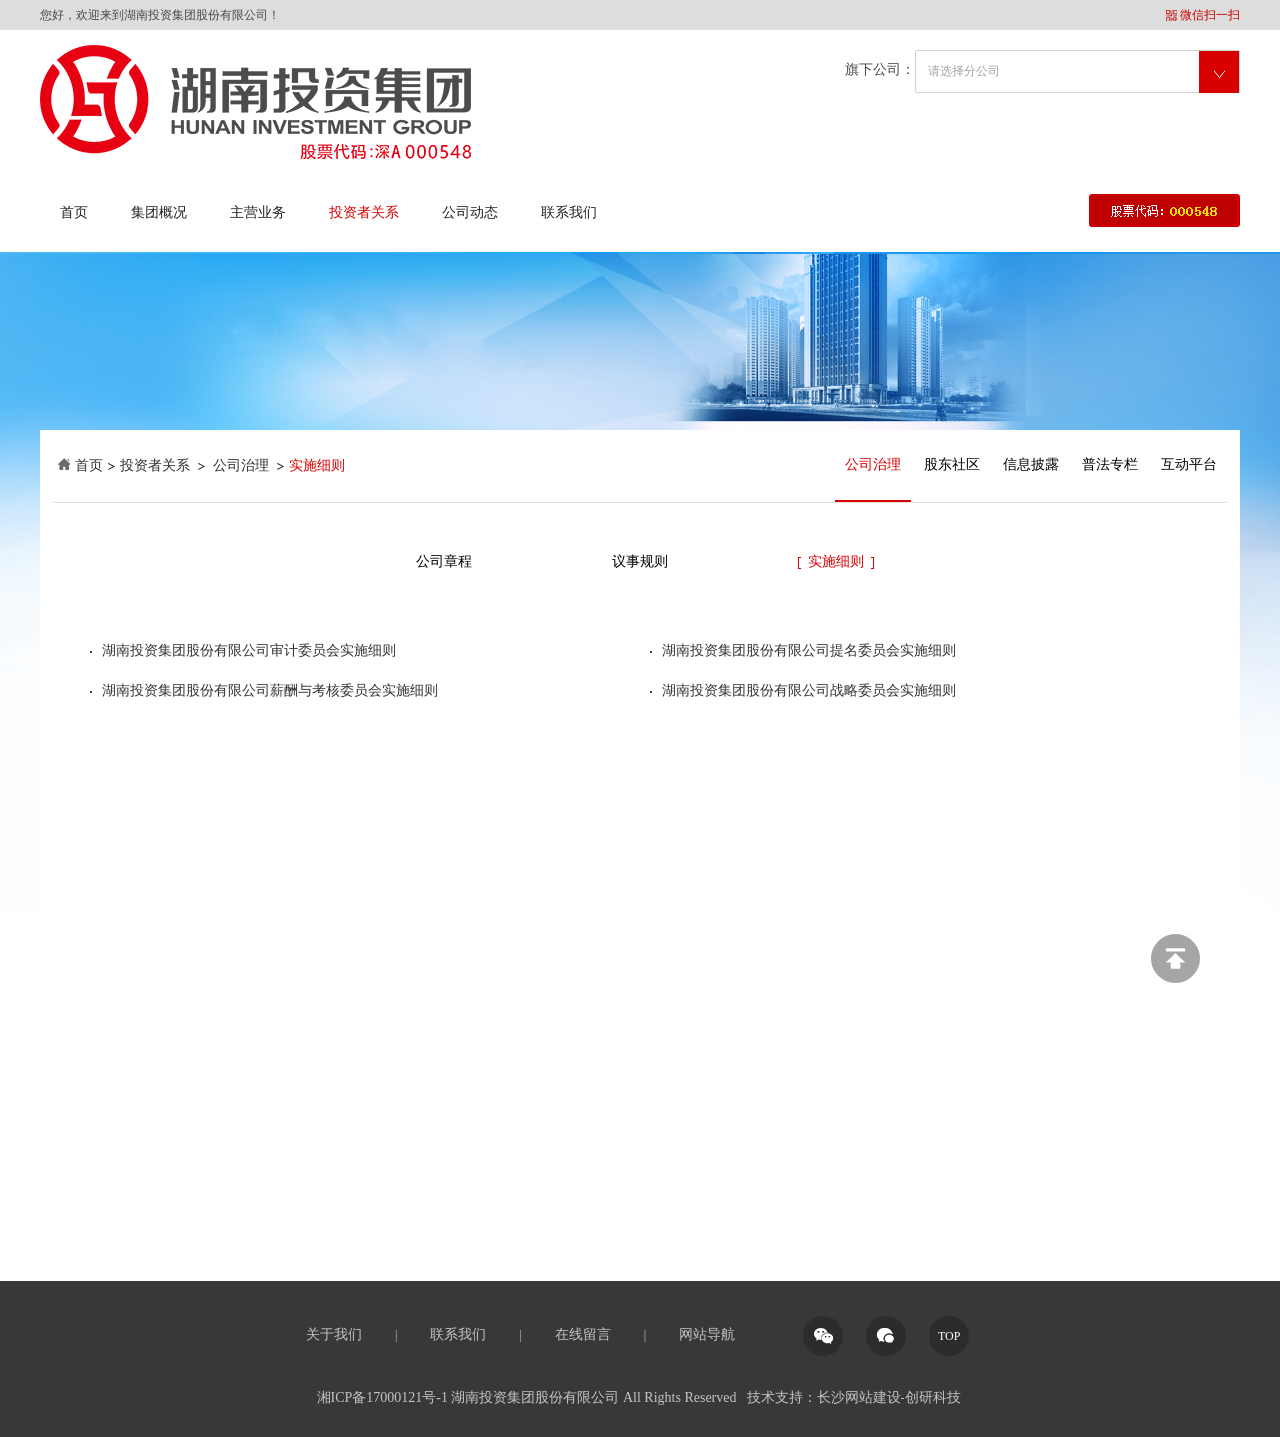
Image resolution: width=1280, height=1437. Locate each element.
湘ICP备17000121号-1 (382, 1397)
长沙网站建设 (859, 1397)
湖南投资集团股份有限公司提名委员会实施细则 (809, 650)
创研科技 (933, 1397)
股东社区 (952, 464)
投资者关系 (364, 212)
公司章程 (444, 561)
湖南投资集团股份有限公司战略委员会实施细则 (809, 690)
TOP (949, 1336)
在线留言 (583, 1334)
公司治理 (241, 465)
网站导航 (707, 1334)
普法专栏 (1110, 464)
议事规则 (640, 561)
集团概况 (159, 212)
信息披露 (1031, 464)
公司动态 (470, 212)
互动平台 (1189, 464)
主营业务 (258, 212)
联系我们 (569, 212)
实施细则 (836, 561)
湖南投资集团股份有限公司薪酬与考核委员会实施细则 (270, 690)
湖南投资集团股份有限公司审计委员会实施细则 (249, 650)
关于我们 (334, 1334)
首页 (74, 212)
